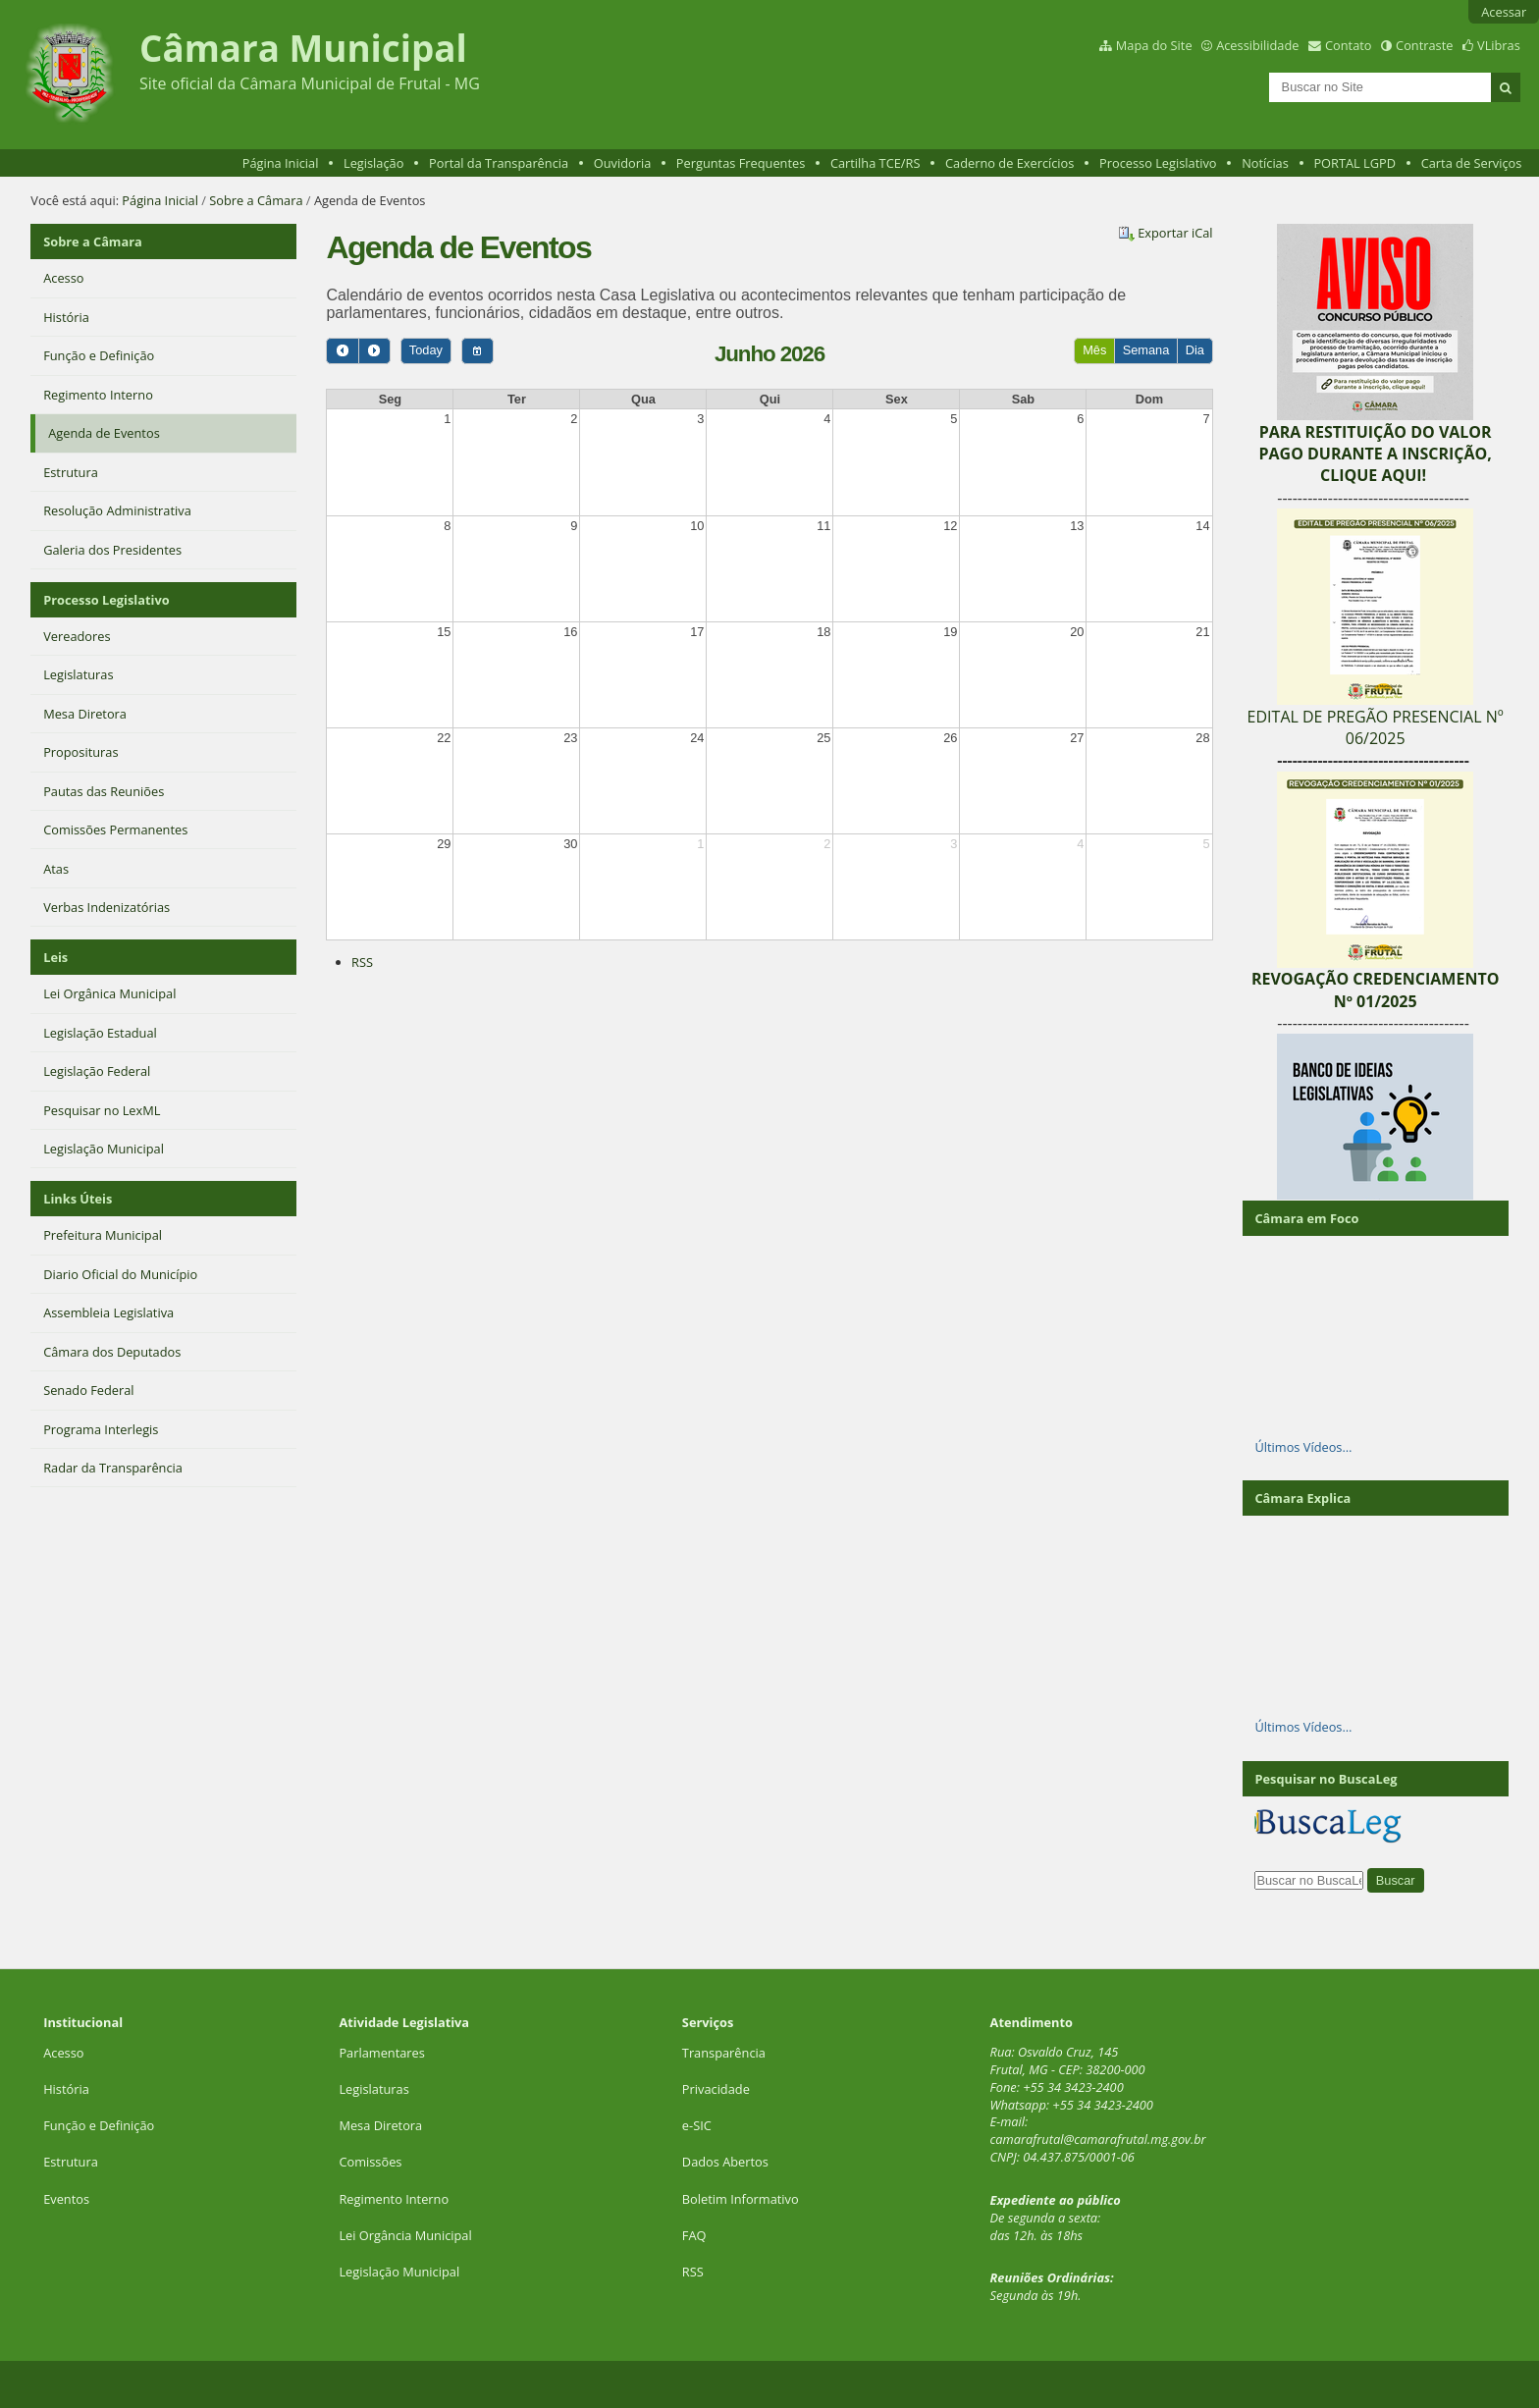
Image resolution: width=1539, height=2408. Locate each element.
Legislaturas (373, 2089)
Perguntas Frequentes (740, 163)
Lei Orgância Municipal (405, 2235)
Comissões (370, 2161)
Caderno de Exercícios (1009, 163)
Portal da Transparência (498, 163)
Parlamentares (381, 2052)
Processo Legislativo (1158, 163)
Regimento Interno (394, 2199)
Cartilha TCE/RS (875, 163)
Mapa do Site (1154, 45)
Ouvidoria (623, 163)
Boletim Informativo (740, 2199)
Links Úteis (77, 1198)
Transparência (724, 2052)
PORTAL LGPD (1354, 163)
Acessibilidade (1257, 45)
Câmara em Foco (1306, 1218)
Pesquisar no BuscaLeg (1325, 1779)
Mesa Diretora (380, 2125)
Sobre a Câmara (255, 200)
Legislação (373, 163)
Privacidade (716, 2089)
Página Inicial (280, 163)
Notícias (1265, 163)
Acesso (63, 2052)
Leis (55, 957)
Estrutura (70, 2161)
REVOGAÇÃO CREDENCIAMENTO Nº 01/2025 (1375, 989)
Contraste (1424, 45)
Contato (1348, 45)
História (66, 2089)
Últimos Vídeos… (1303, 1447)
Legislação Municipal (399, 2271)
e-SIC (697, 2125)
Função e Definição (98, 2125)
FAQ (694, 2235)
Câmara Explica (1302, 1498)
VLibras (1498, 45)
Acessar (1503, 12)
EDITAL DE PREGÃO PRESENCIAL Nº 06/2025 (1375, 727)
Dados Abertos (725, 2161)
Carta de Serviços (1471, 163)
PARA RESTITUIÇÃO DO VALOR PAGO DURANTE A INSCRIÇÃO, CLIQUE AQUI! (1374, 454)
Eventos (66, 2199)
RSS (362, 962)
